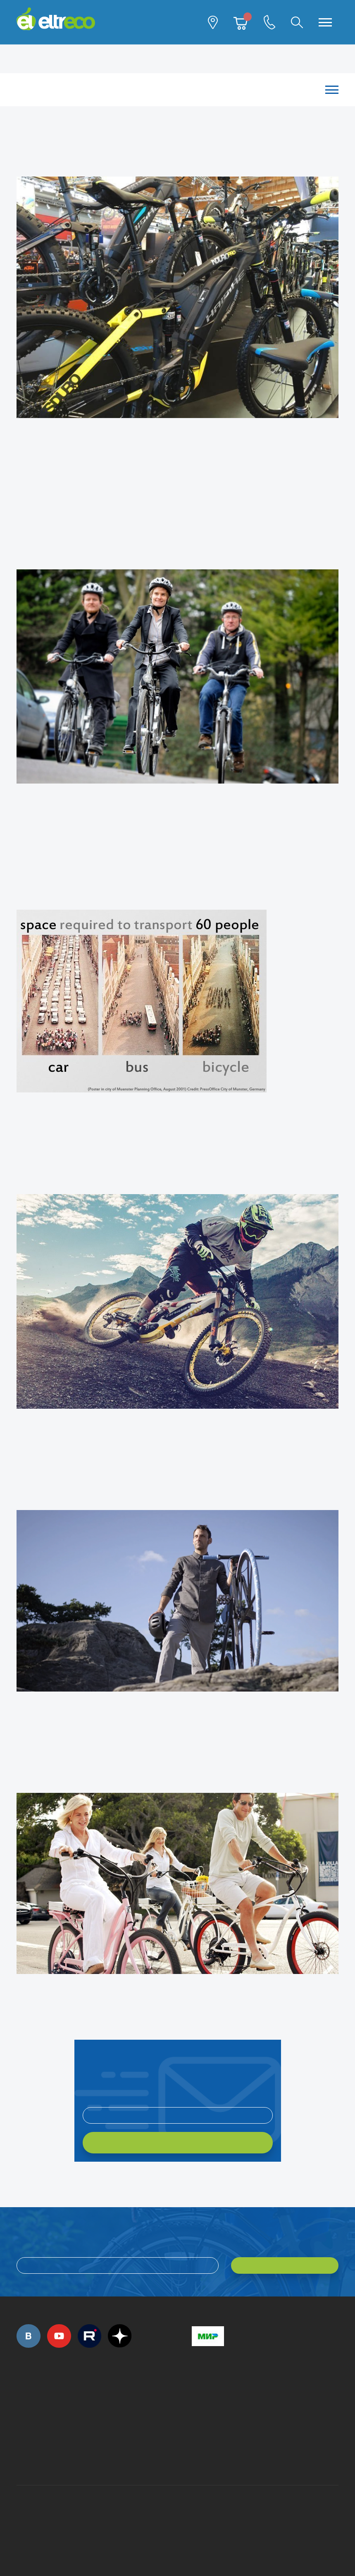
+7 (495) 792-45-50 (21, 2402)
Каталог (173, 89)
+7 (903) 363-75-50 (196, 2455)
